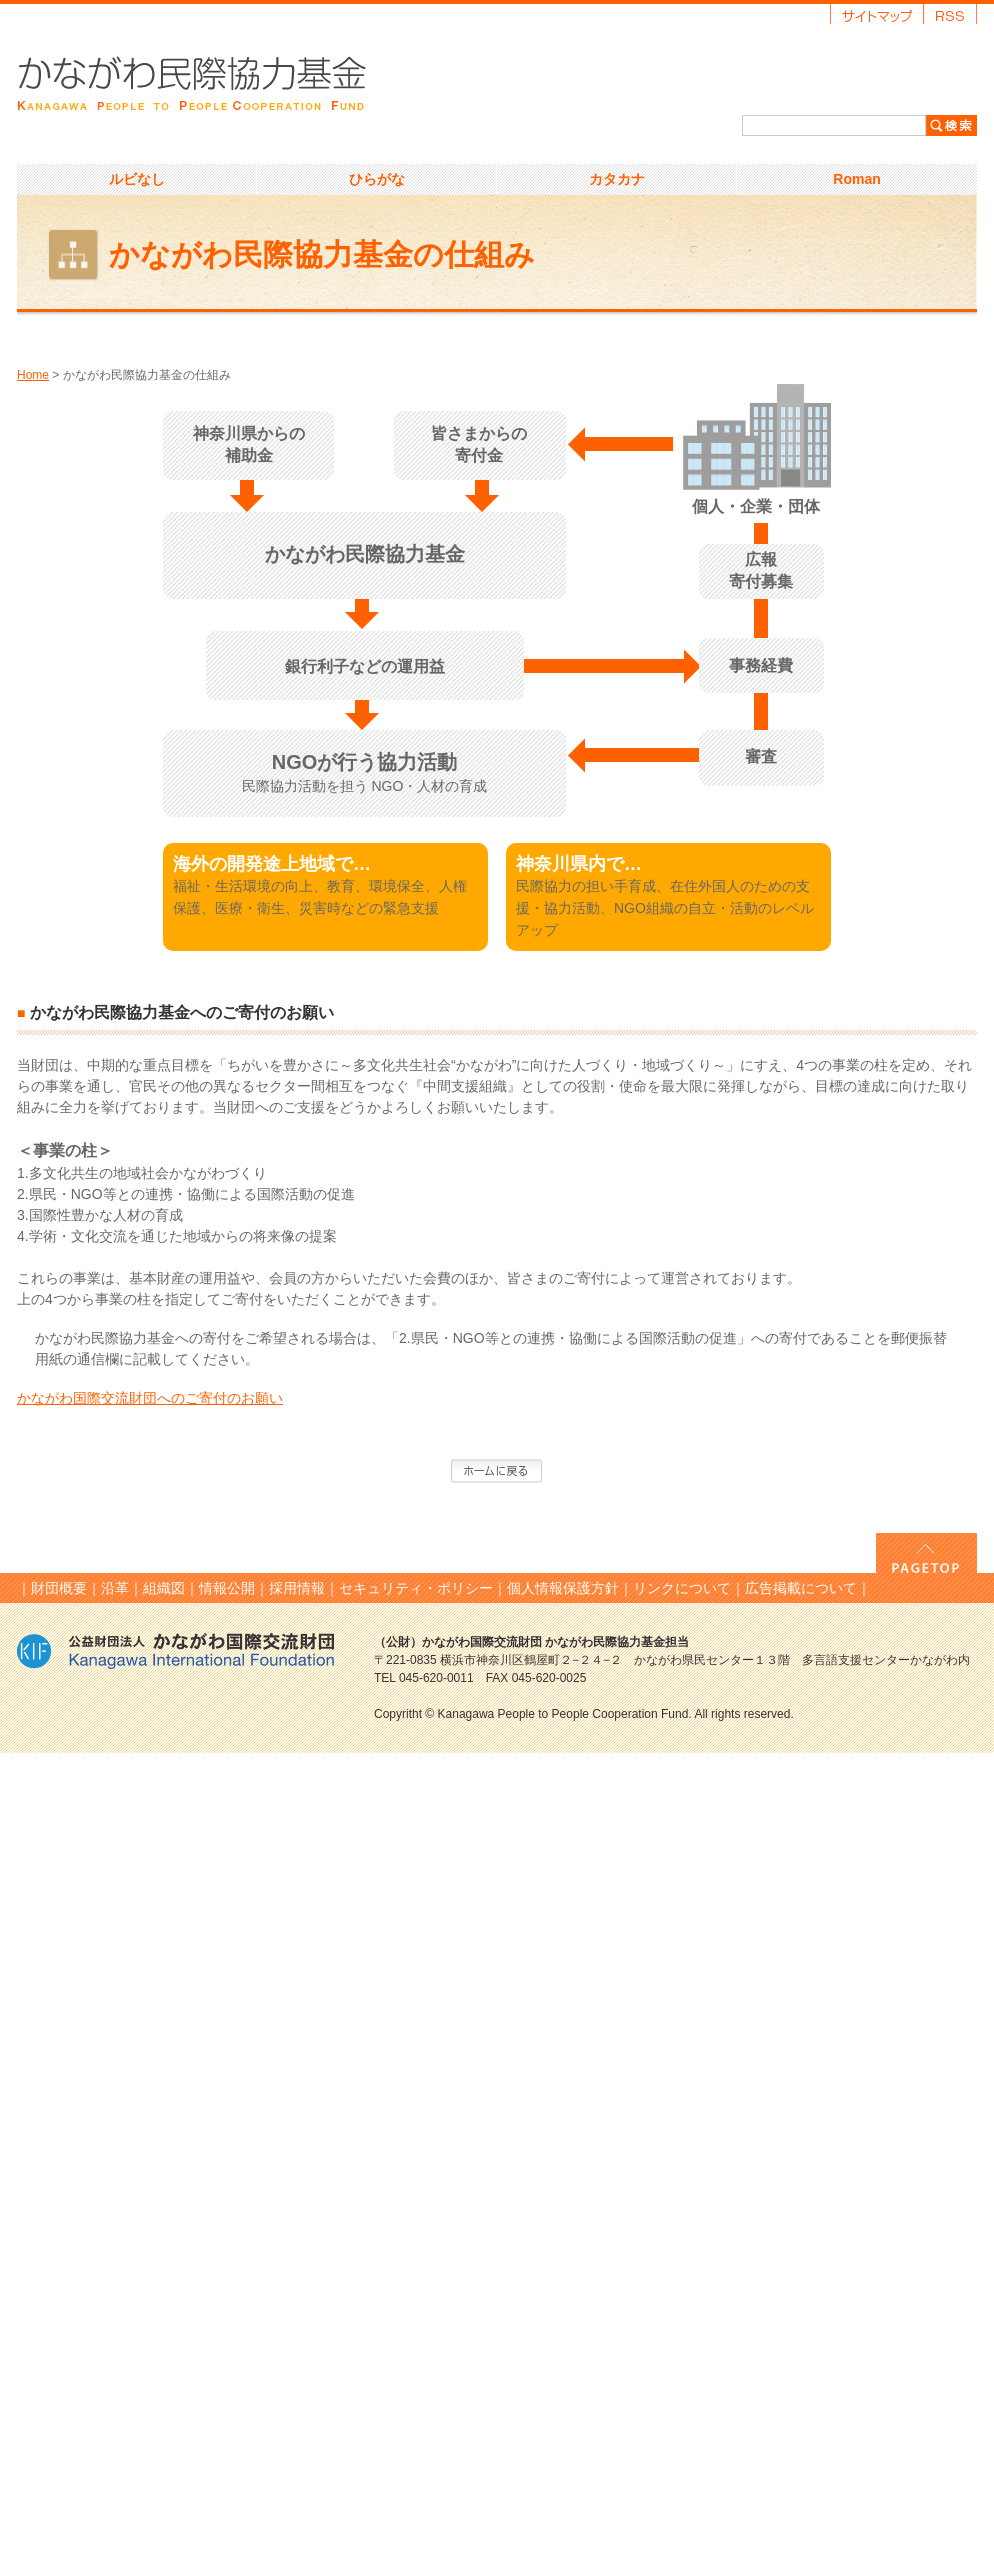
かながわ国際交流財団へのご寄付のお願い (150, 1398)
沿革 (115, 1588)
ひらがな (377, 179)
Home (33, 375)
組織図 (164, 1588)
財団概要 (59, 1588)
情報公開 (227, 1588)
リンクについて (682, 1588)
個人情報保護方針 (563, 1588)
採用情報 (297, 1588)
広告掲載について (801, 1588)
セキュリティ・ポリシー (416, 1588)
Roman (856, 179)
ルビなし (137, 179)
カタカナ (617, 179)
